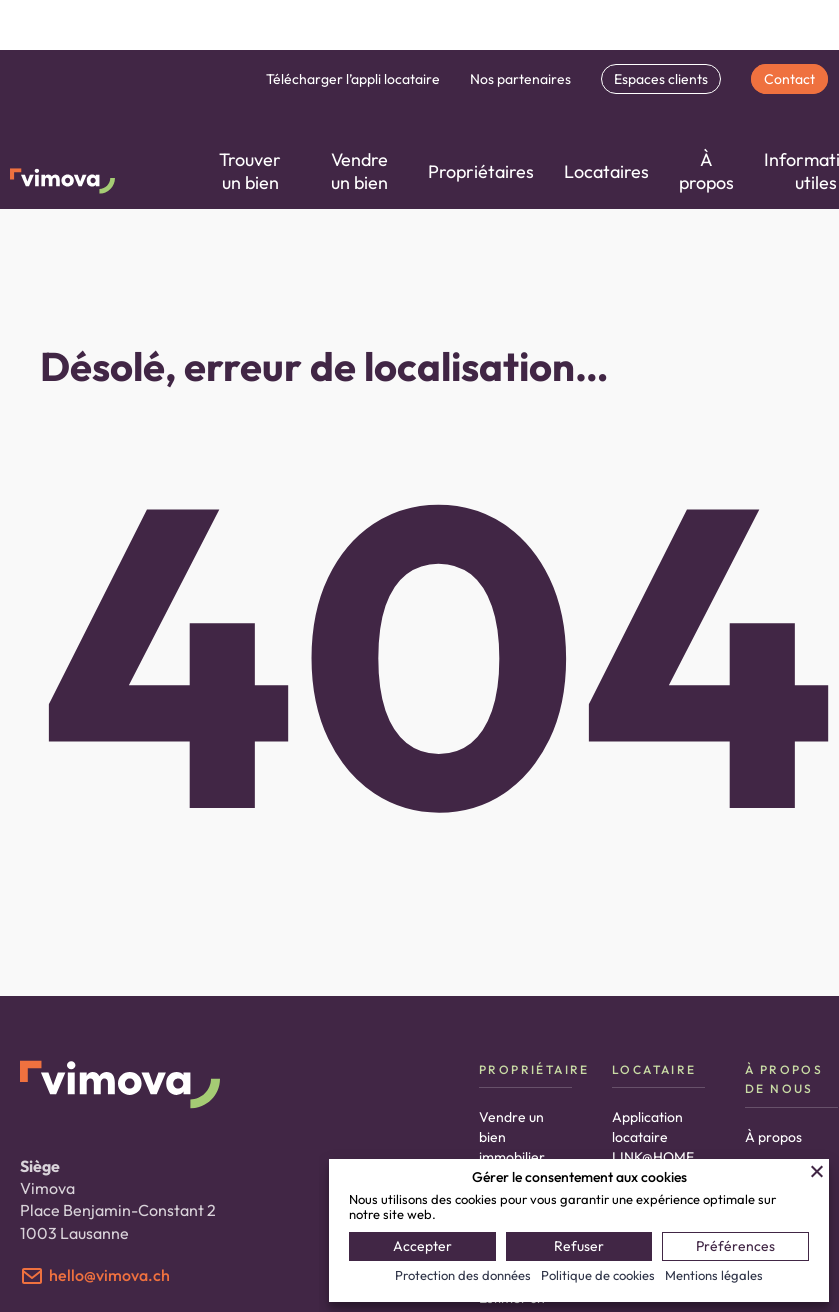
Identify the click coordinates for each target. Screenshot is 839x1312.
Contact (789, 79)
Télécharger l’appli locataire (353, 79)
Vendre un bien (359, 171)
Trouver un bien (250, 171)
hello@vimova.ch (109, 1275)
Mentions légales (714, 1275)
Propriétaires (481, 171)
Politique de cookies (598, 1275)
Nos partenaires (520, 79)
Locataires (606, 171)
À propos (706, 171)
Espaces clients (661, 79)
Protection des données (463, 1275)
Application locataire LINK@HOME (653, 1136)
